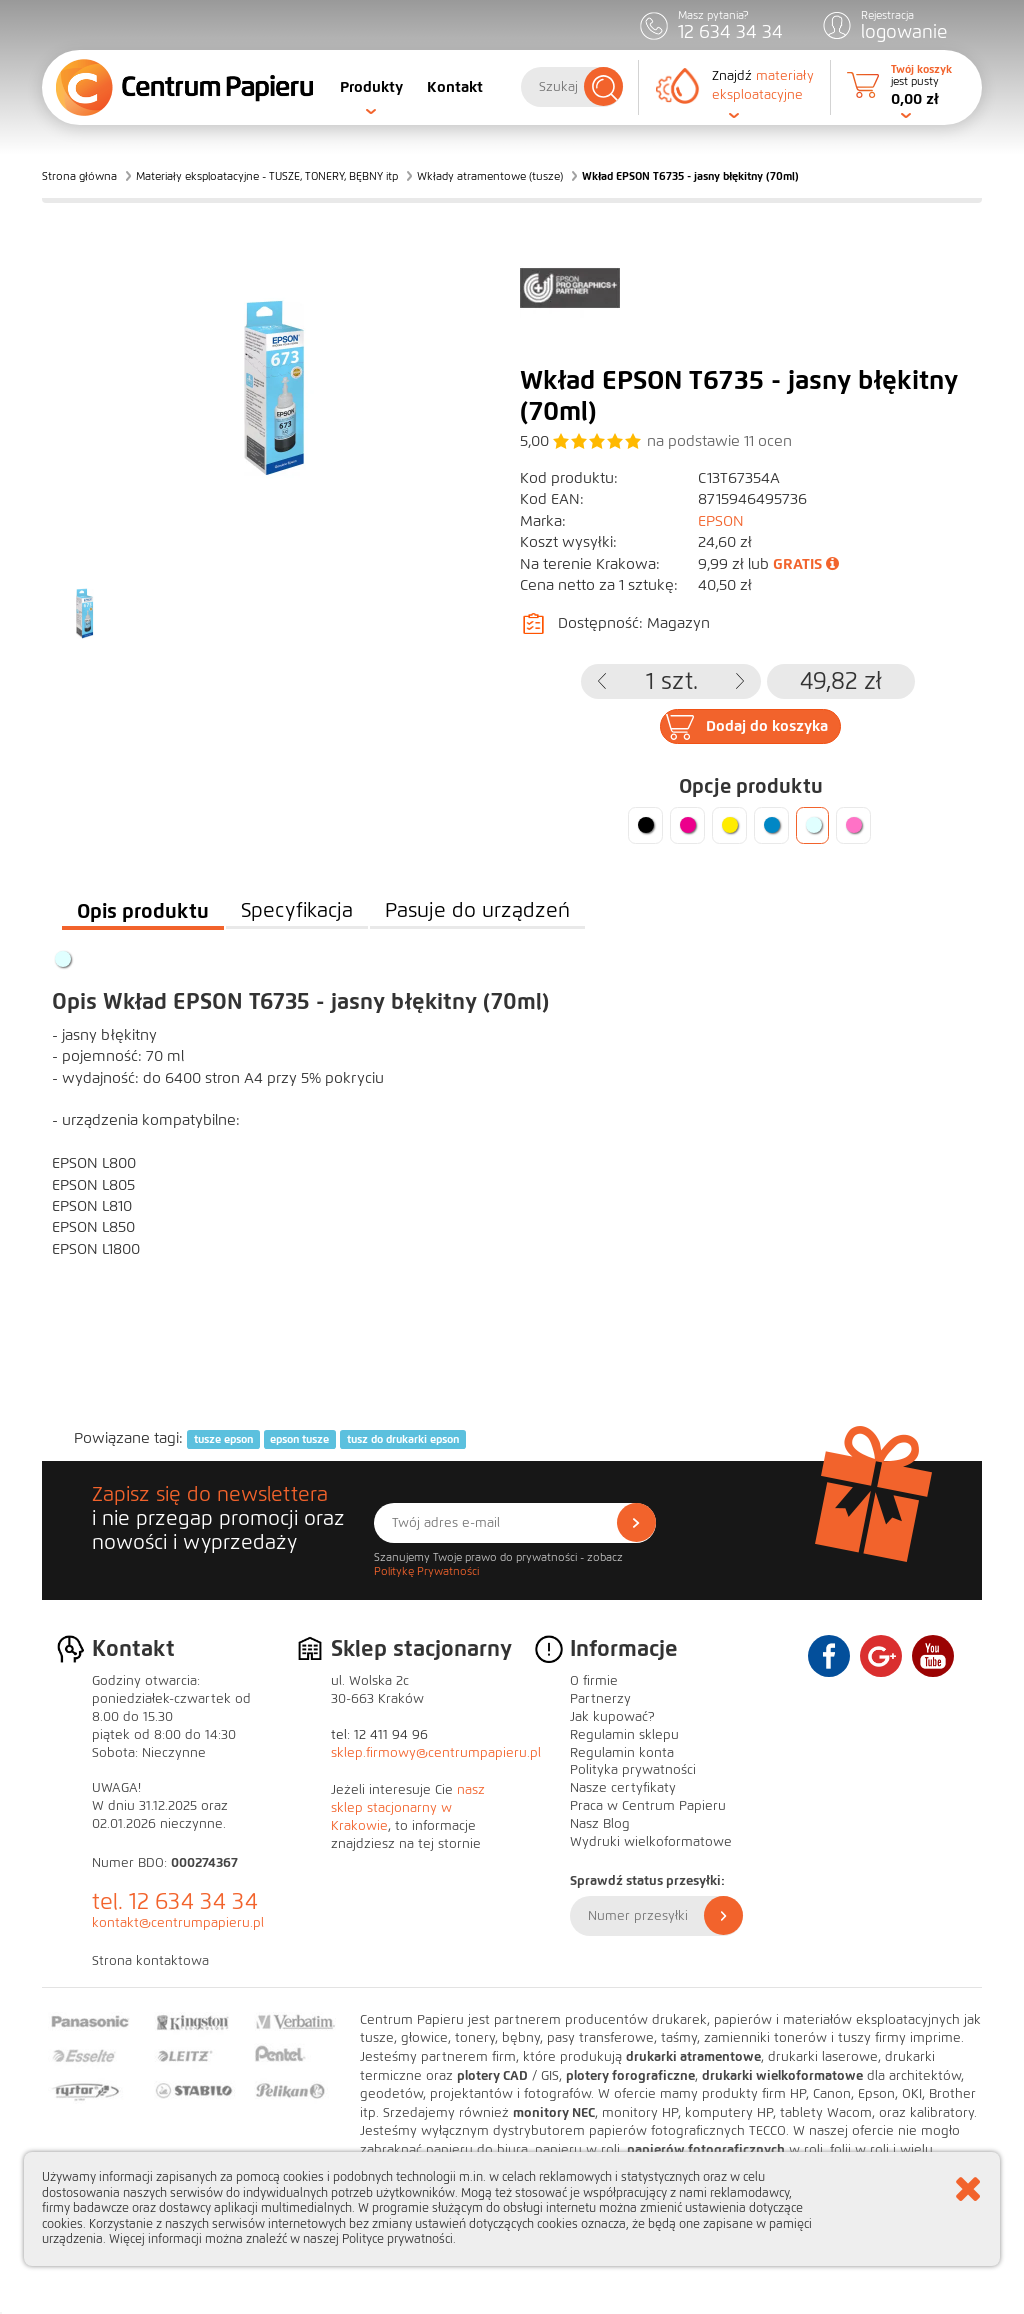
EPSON (721, 521)
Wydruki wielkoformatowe (651, 1842)
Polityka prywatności (633, 1770)
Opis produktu (143, 911)
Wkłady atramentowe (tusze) (490, 176)
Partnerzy (600, 1699)
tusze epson (223, 1439)
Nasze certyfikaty (623, 1788)
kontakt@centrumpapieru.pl (178, 1923)
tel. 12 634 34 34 (175, 1901)
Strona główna (79, 176)
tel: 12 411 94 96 (379, 1735)
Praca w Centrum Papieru (648, 1806)
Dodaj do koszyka (767, 726)
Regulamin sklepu (624, 1735)
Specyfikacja (297, 910)
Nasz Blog (600, 1824)
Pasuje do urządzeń (477, 910)
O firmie (594, 1681)
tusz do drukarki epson (403, 1439)
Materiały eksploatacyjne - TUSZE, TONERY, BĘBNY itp (267, 176)
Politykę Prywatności (426, 1571)
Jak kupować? (612, 1717)
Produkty (371, 87)
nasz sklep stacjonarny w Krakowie (408, 1808)
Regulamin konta (622, 1753)
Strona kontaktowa (150, 1961)
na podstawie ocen (719, 441)
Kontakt (455, 87)
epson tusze (299, 1439)
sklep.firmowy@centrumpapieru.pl (436, 1753)
